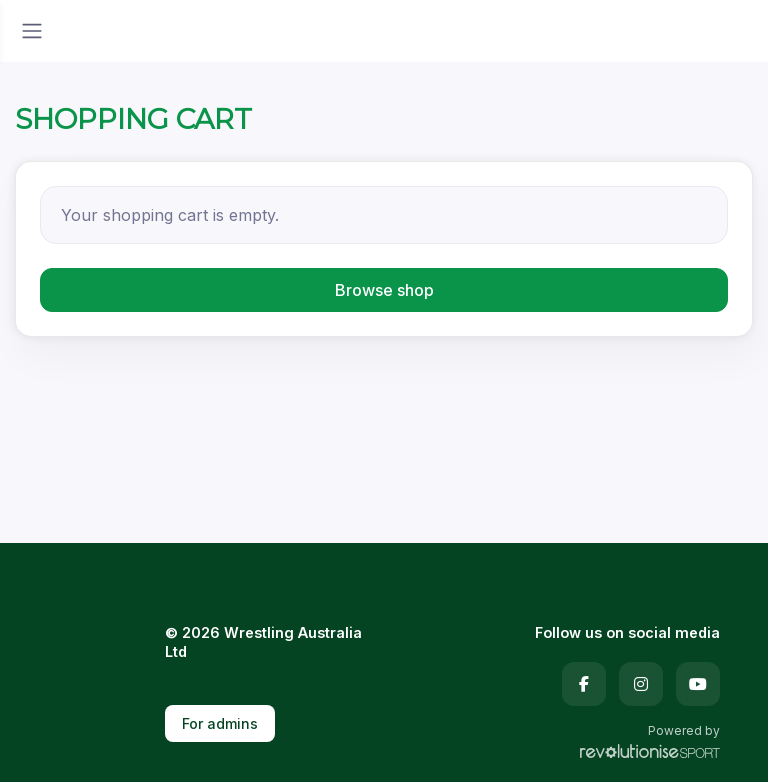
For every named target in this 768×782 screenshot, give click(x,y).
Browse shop (384, 290)
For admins (220, 723)
